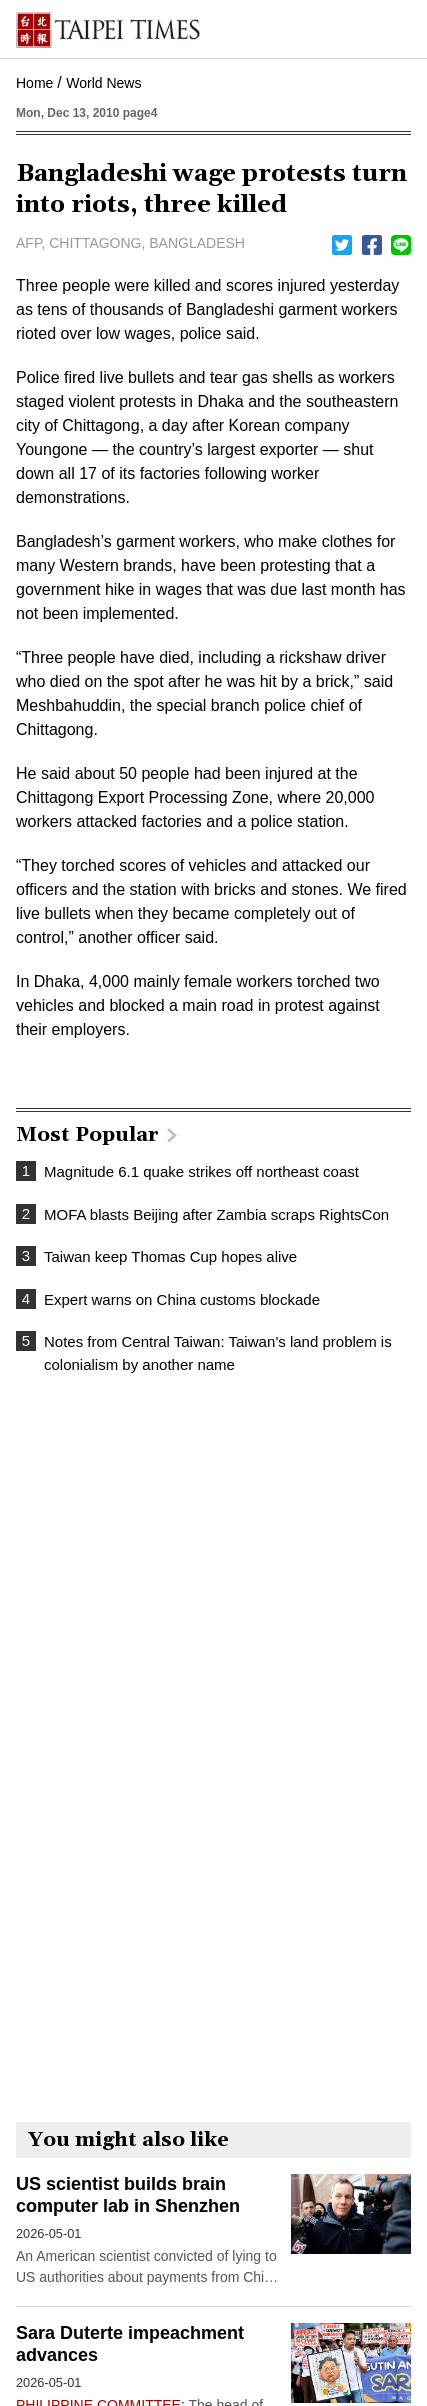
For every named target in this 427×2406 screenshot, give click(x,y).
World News (103, 83)
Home (34, 83)
